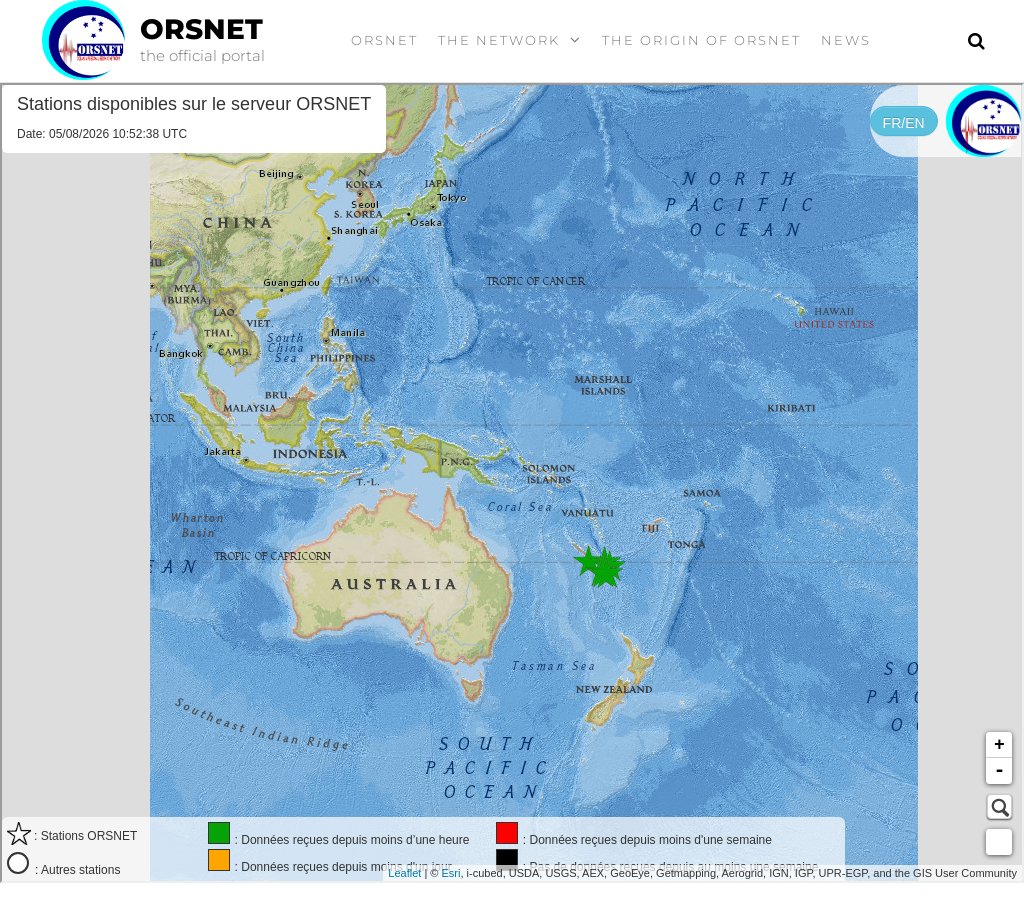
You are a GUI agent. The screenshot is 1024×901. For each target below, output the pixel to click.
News (846, 40)
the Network (499, 40)
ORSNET (201, 29)
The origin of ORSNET (701, 40)
